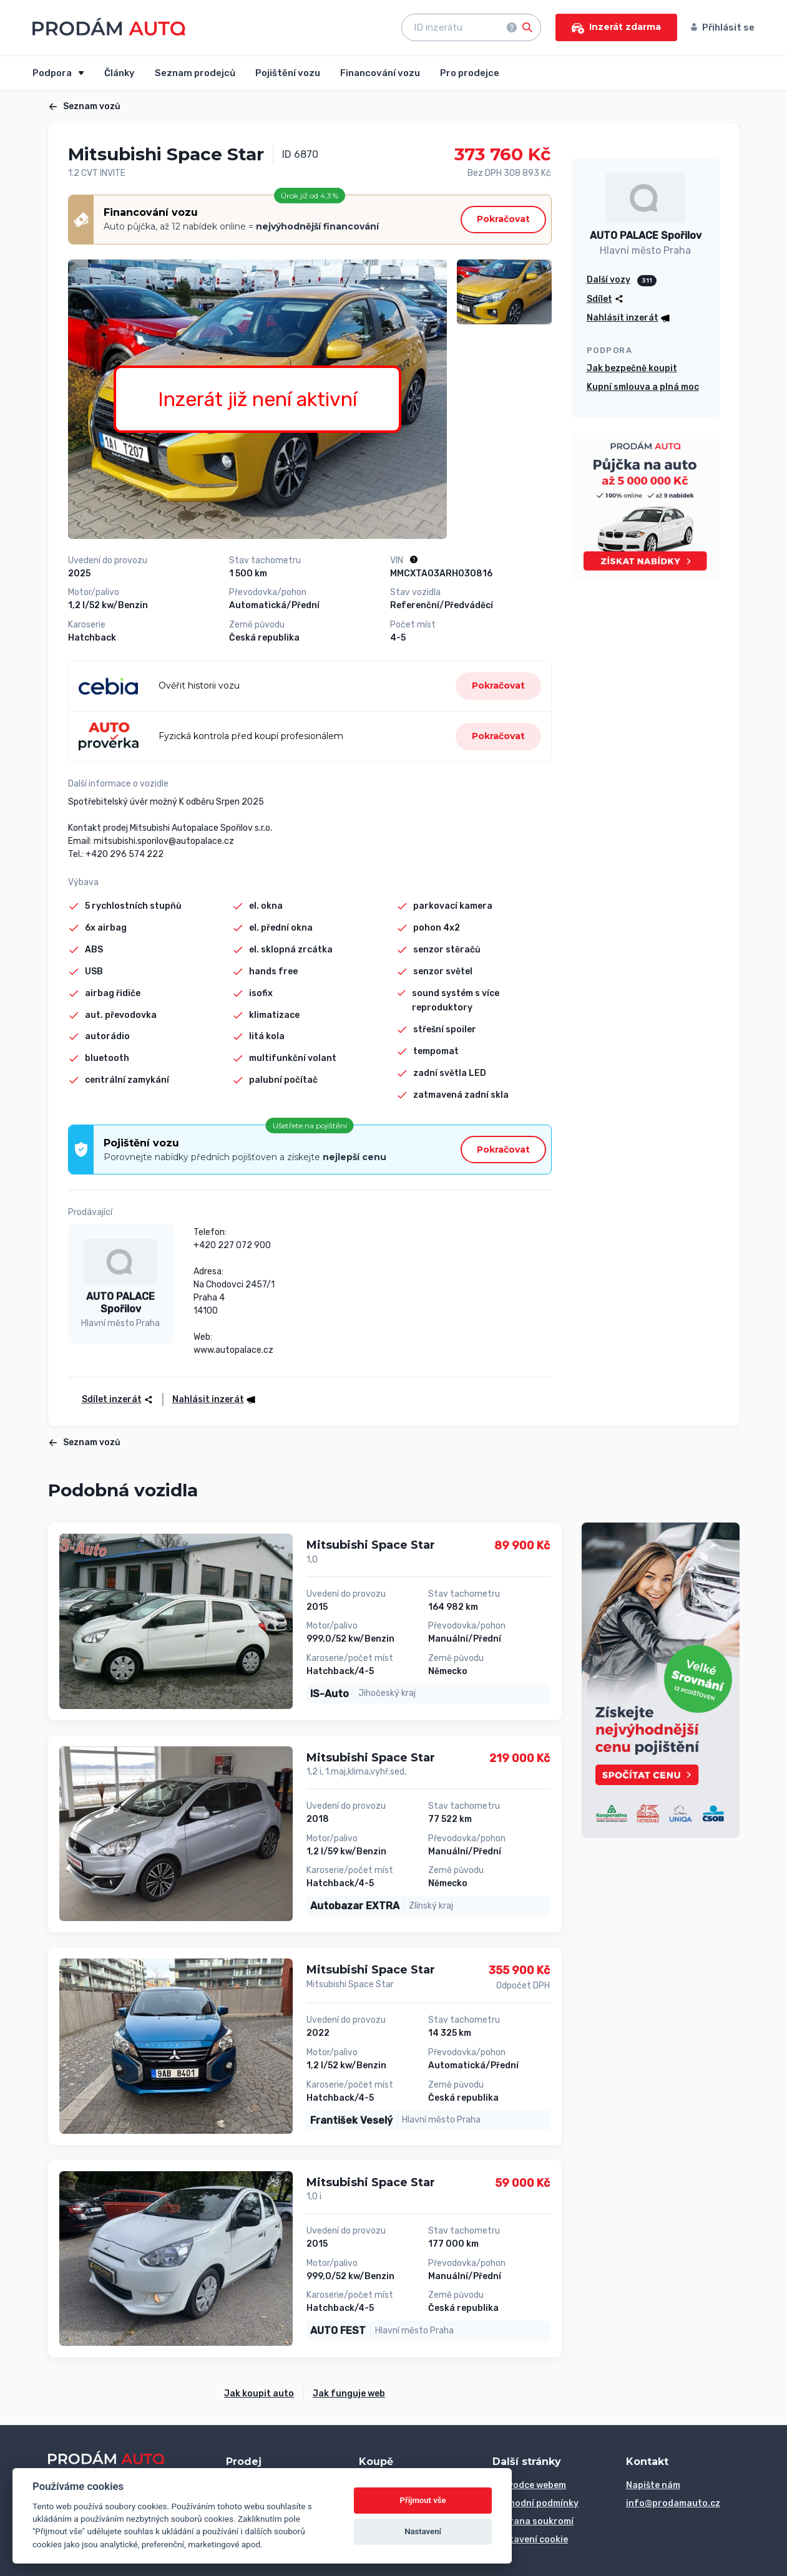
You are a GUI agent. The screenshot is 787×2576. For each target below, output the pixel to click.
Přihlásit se (723, 27)
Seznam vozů (84, 106)
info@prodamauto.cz (673, 2503)
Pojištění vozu (287, 73)
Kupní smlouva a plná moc (643, 387)
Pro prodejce (469, 73)
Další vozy (608, 279)
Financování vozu (380, 73)
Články (119, 73)
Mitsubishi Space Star (370, 1545)
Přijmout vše (423, 2500)
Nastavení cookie (530, 2539)
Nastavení (422, 2531)
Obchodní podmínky (535, 2503)
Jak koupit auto (259, 2393)
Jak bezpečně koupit (632, 368)
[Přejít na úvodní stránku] (108, 26)
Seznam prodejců (195, 73)
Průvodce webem (529, 2485)
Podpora (53, 73)
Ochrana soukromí (533, 2521)
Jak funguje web (349, 2393)
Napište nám (653, 2485)
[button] (210, 1399)
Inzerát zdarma (616, 27)
